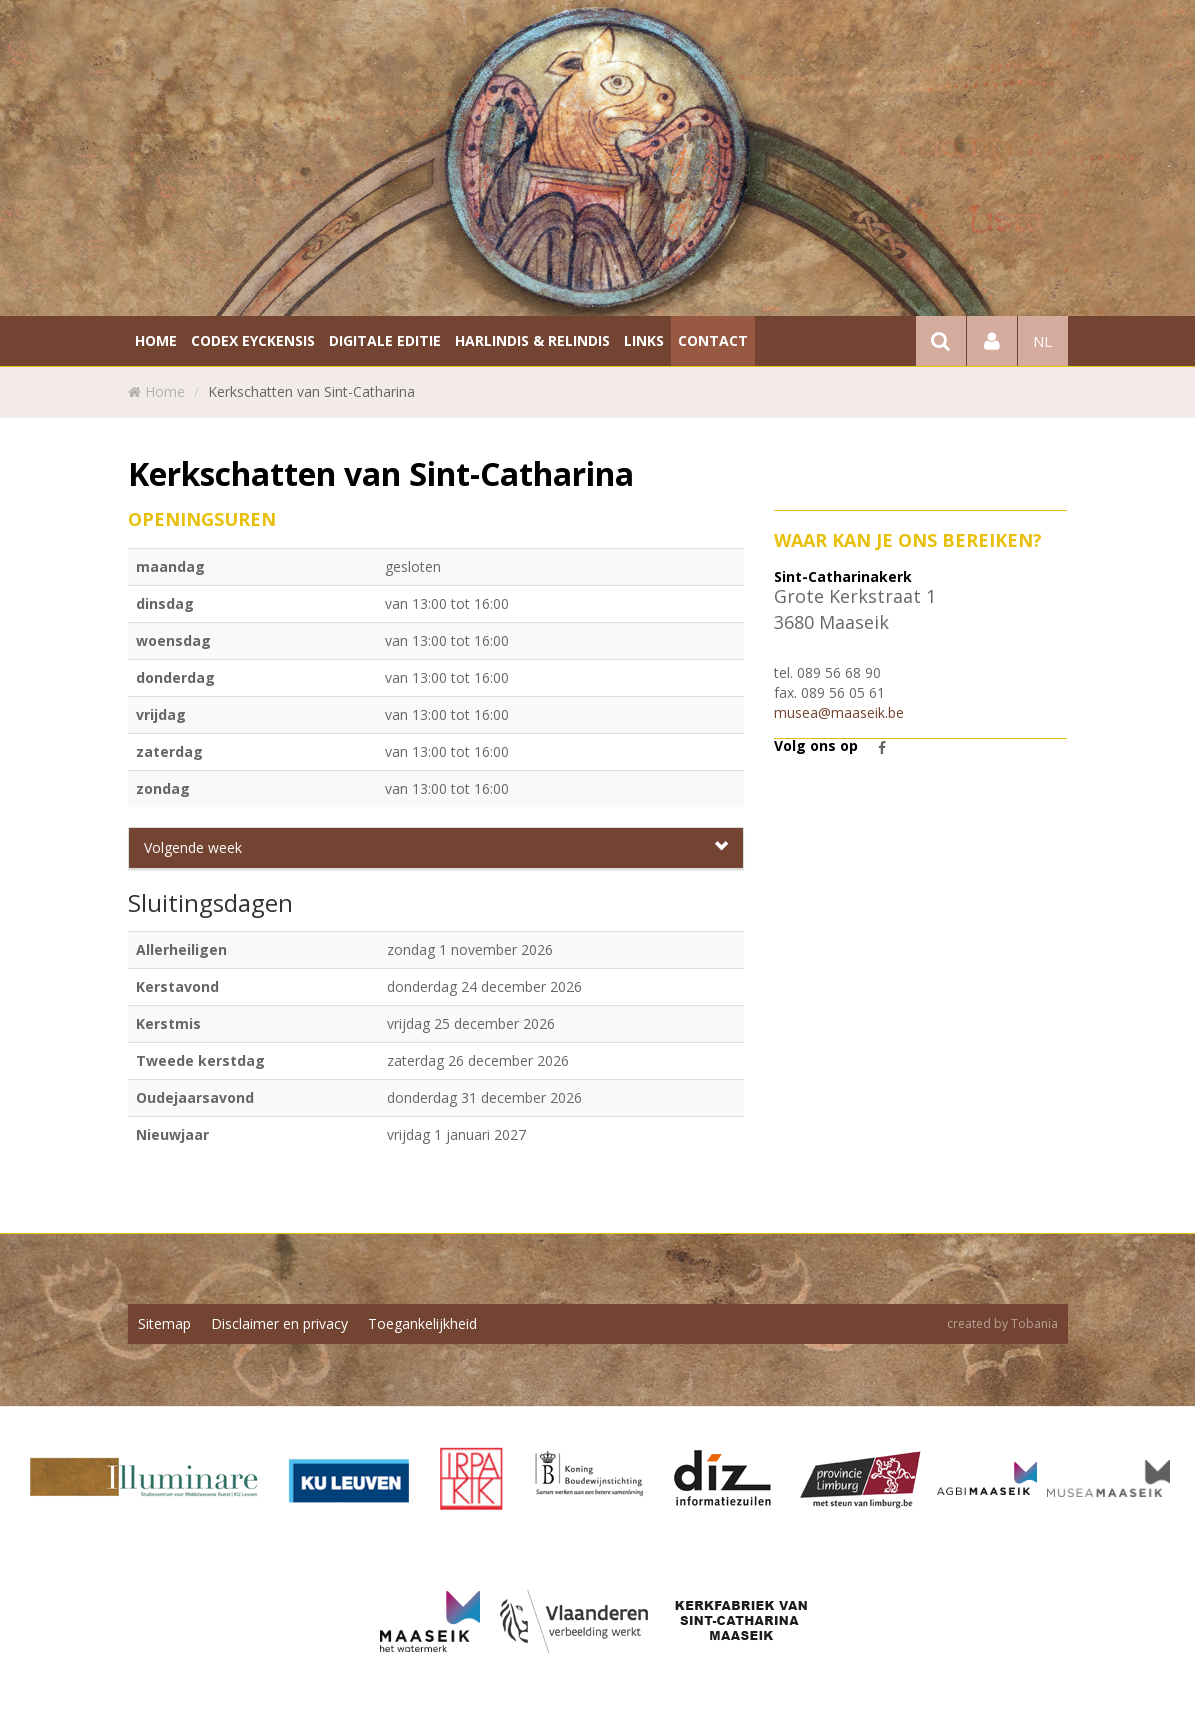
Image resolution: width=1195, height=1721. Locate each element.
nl (1042, 341)
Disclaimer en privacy (279, 1323)
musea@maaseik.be (839, 712)
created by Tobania (1002, 1323)
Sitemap (164, 1323)
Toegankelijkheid (422, 1323)
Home (165, 391)
